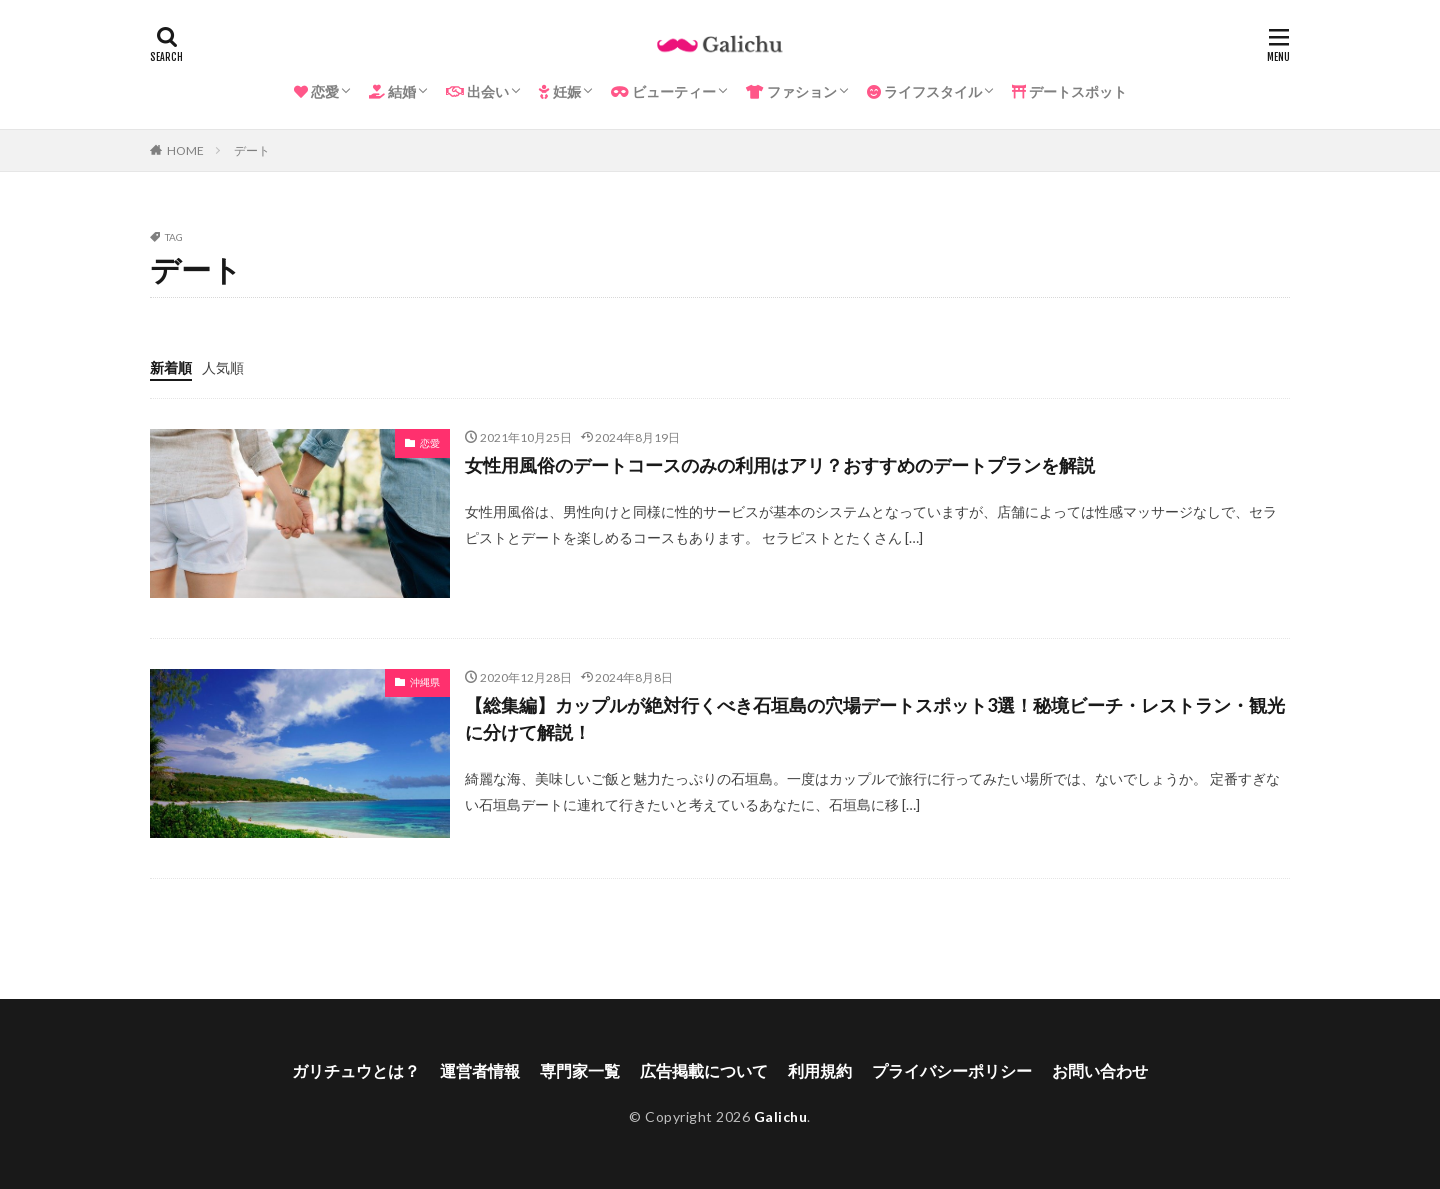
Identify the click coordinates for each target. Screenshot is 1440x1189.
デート (252, 150)
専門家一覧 (580, 1070)
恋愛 (316, 91)
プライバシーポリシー (952, 1070)
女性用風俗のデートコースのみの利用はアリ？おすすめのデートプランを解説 (780, 465)
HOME (185, 150)
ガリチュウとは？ (356, 1070)
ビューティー (663, 91)
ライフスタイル (924, 91)
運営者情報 (480, 1070)
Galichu (781, 1116)
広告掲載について (704, 1070)
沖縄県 (425, 682)
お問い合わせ (1100, 1070)
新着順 (171, 367)
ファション (791, 91)
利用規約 (820, 1070)
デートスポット (1069, 91)
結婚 (392, 91)
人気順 (223, 367)
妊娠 (560, 91)
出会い (477, 91)
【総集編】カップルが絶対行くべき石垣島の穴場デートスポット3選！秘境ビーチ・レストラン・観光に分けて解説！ (875, 718)
